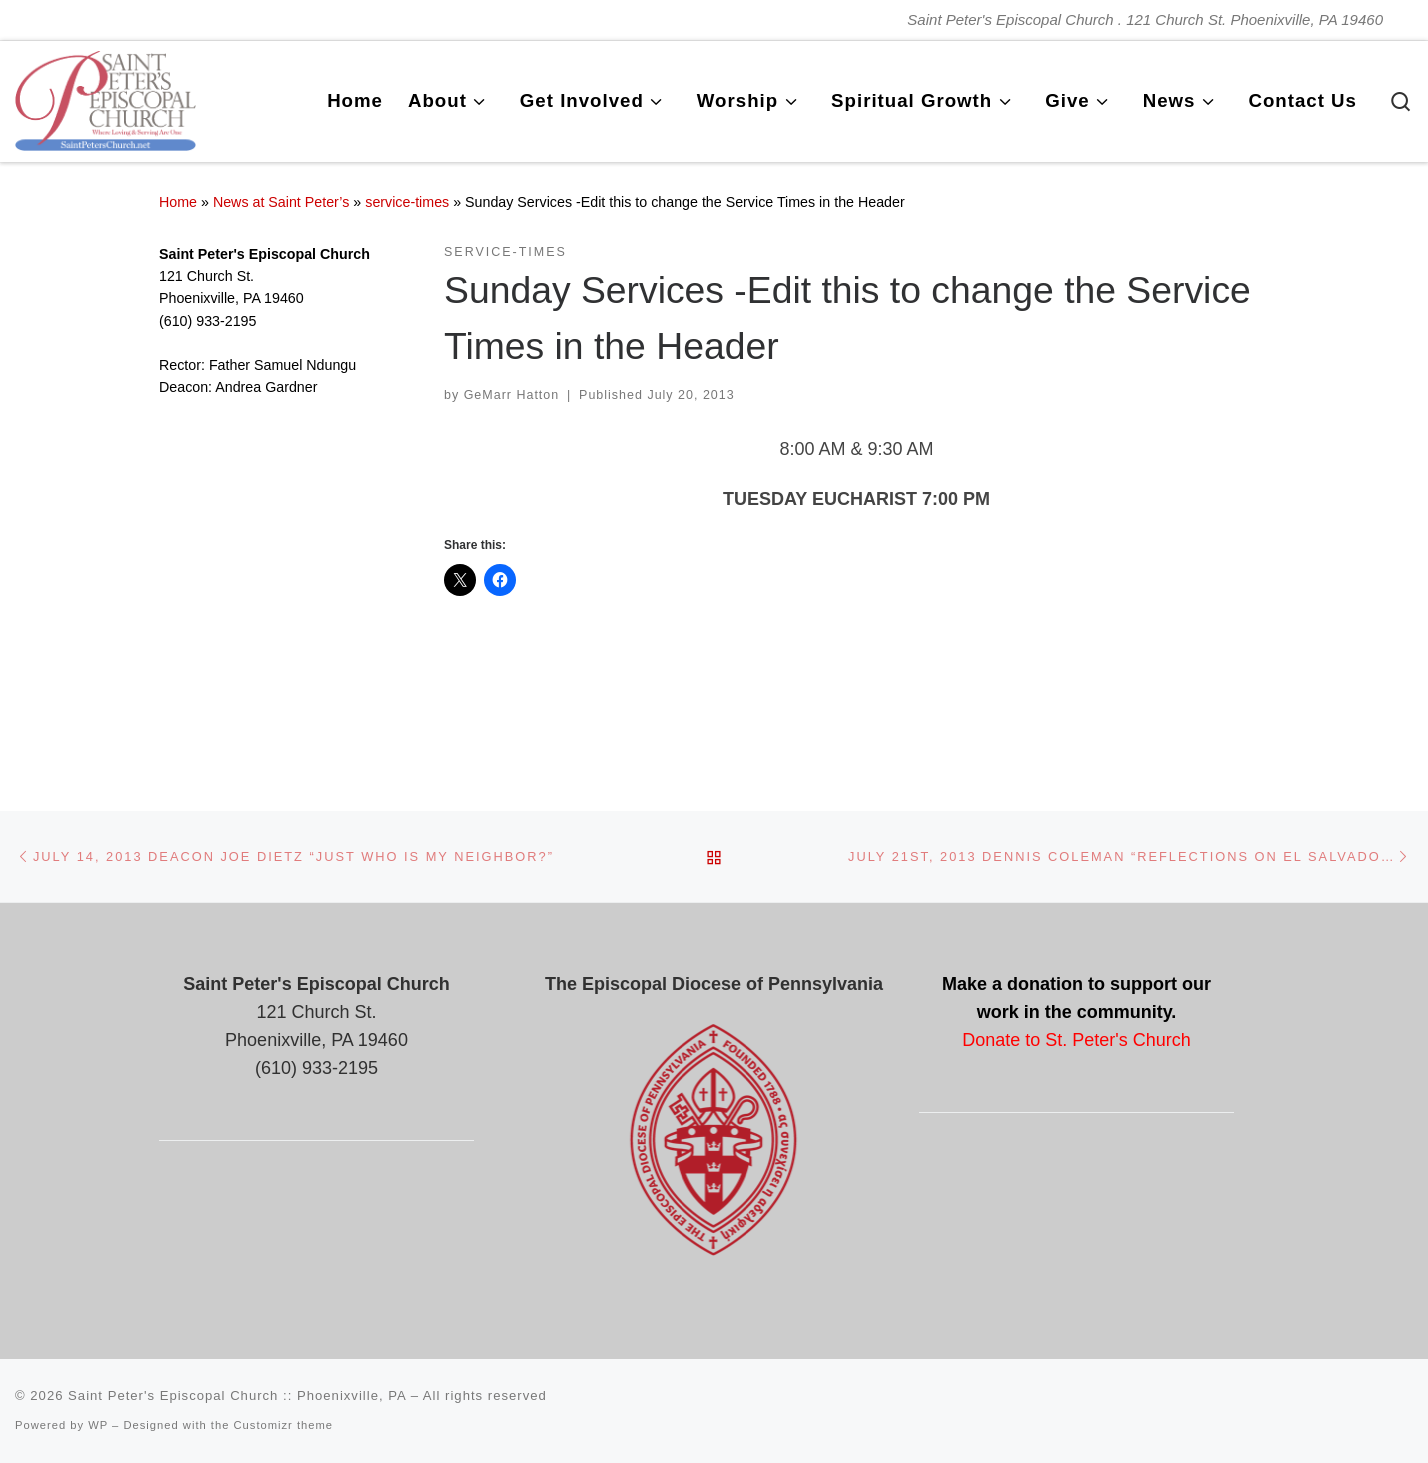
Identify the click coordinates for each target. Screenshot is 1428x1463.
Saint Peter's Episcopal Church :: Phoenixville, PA (237, 1395)
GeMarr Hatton (512, 395)
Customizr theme (284, 1425)
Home (178, 202)
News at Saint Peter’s (281, 202)
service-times (407, 202)
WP (98, 1425)
